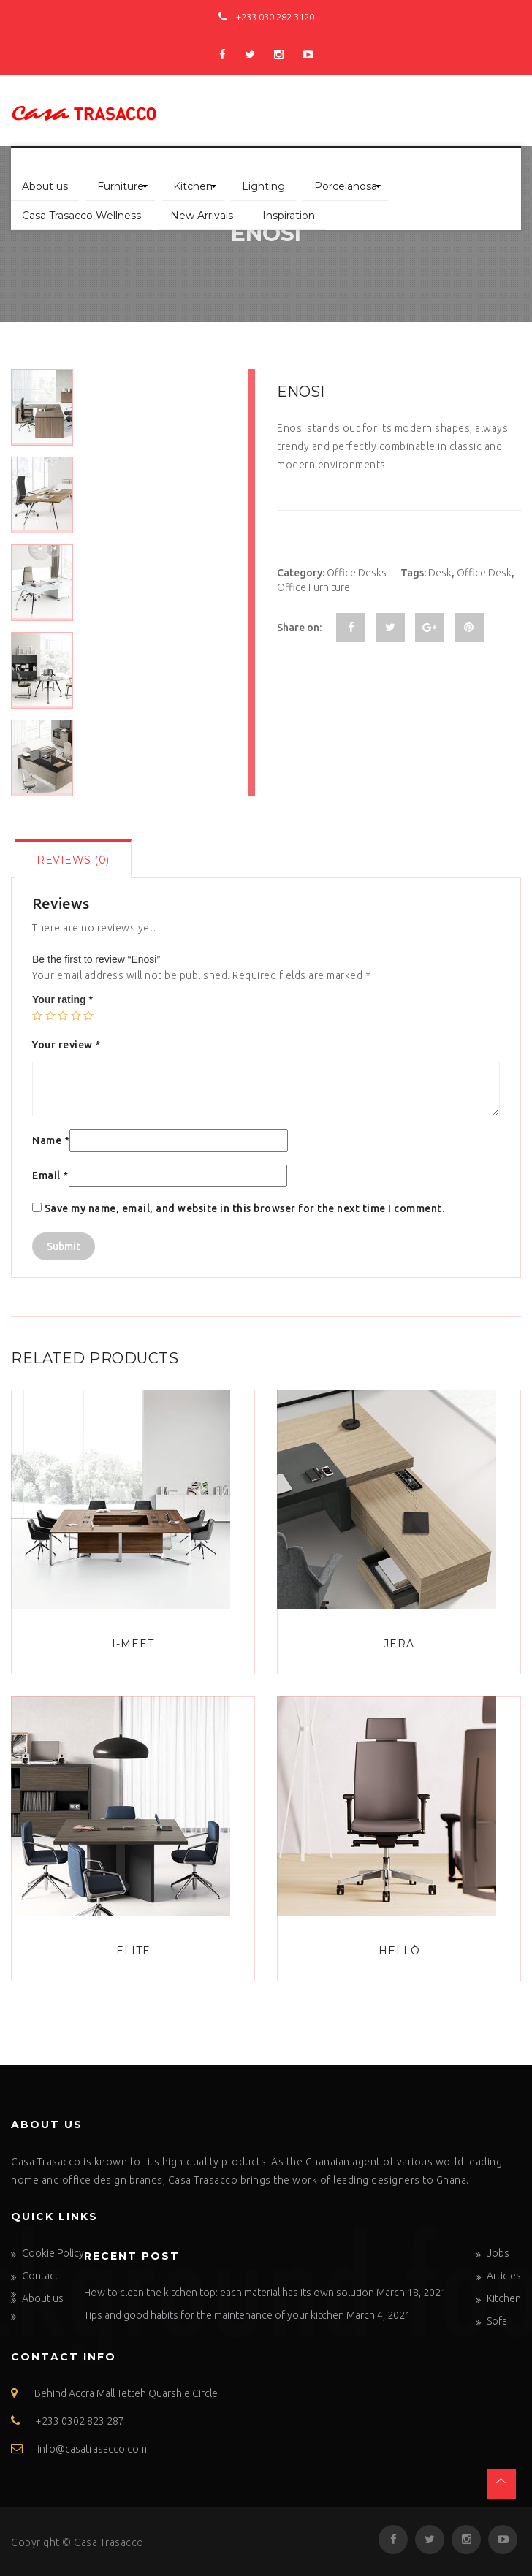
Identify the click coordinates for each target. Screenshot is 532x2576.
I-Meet (133, 1643)
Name (50, 1140)
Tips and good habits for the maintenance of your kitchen (214, 2315)
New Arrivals (201, 215)
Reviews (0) (73, 859)
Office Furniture (313, 587)
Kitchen (193, 186)
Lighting (263, 186)
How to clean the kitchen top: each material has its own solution (229, 2292)
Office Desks (357, 573)
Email (50, 1175)
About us (45, 186)
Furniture (120, 186)
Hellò (399, 1950)
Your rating (62, 999)
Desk (440, 573)
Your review (66, 1045)
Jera (399, 1643)
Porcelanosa (345, 186)
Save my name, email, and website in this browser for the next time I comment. (245, 1208)
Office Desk (484, 573)
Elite (133, 1950)
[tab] (73, 858)
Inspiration (288, 215)
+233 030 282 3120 (266, 17)
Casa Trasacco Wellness (81, 215)
